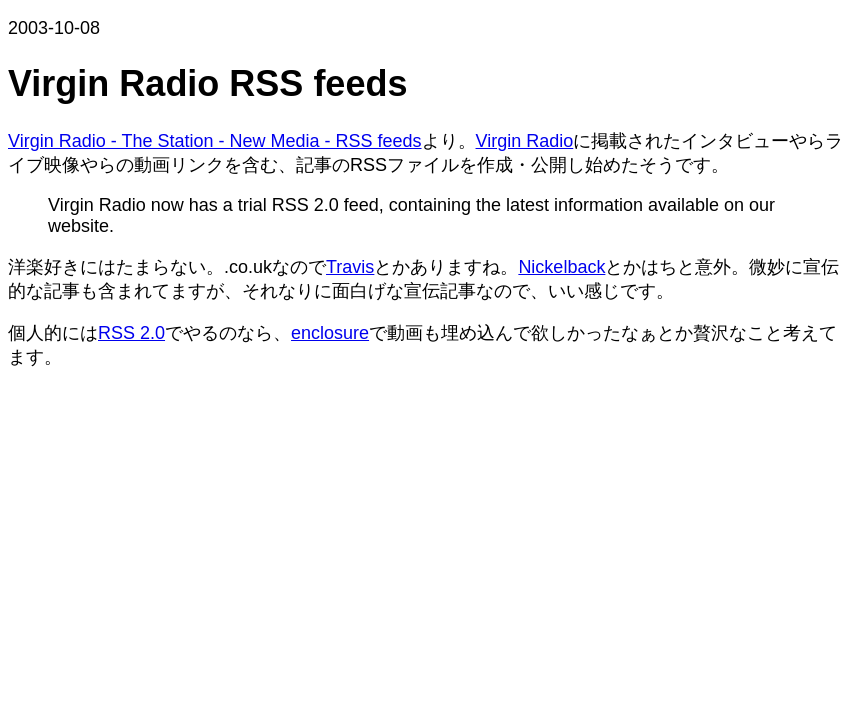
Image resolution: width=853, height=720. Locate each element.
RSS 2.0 (131, 333)
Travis (350, 267)
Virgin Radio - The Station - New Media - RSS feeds (215, 141)
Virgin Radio (525, 141)
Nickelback (561, 267)
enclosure (330, 333)
